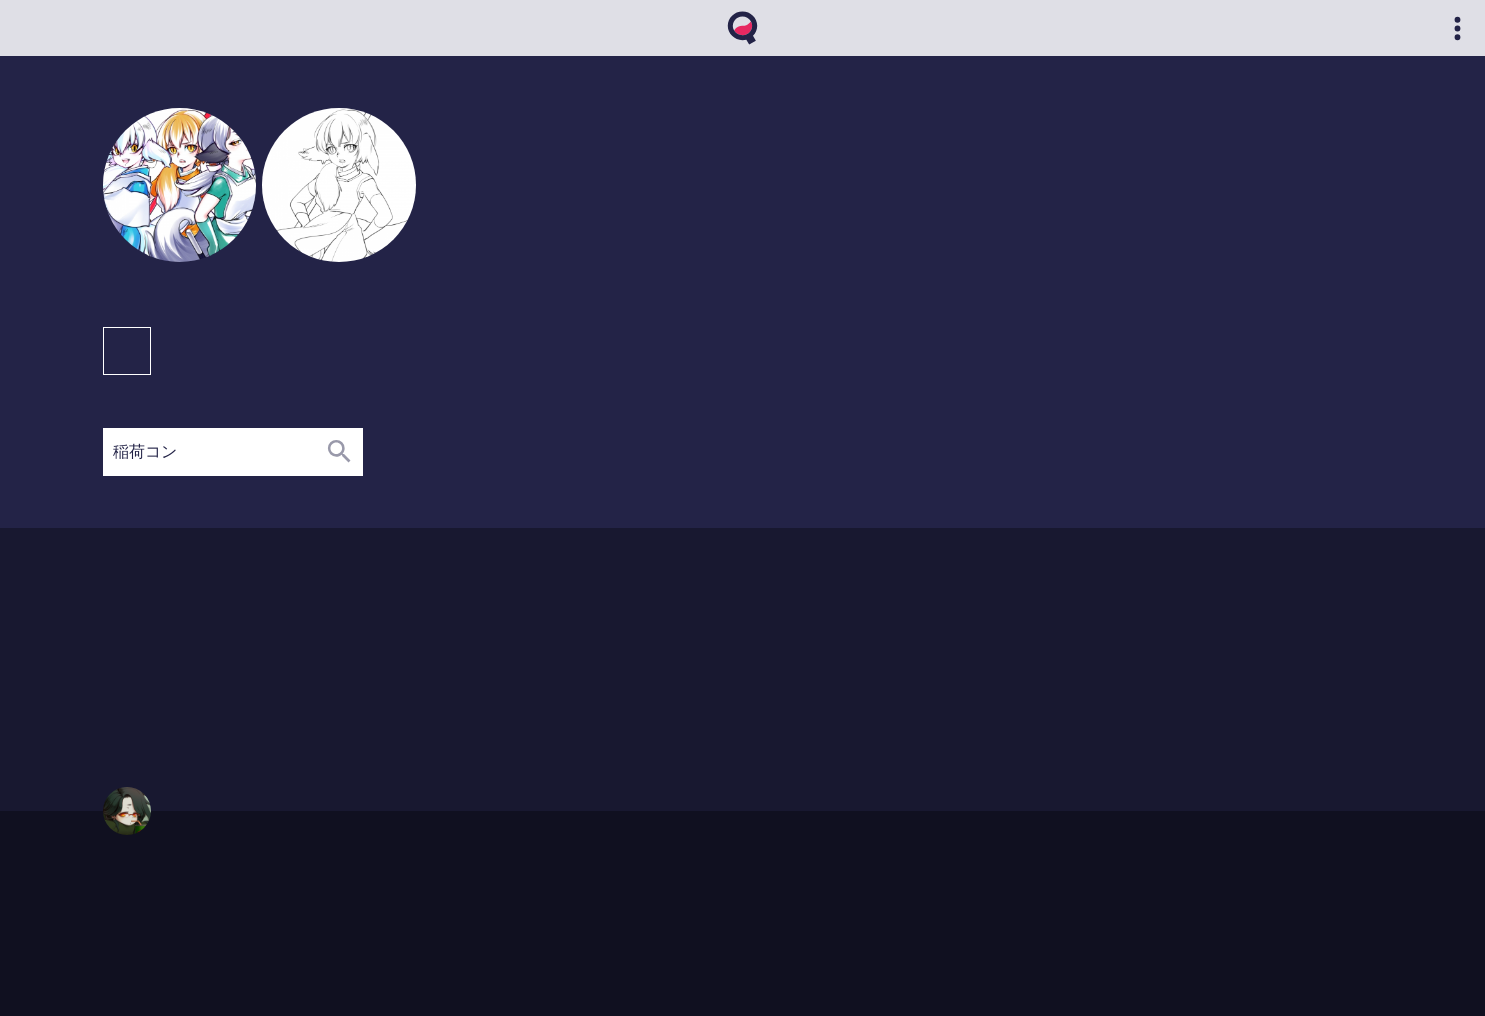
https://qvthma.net (149, 893)
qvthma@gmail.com (154, 912)
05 (217, 650)
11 (258, 669)
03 (177, 650)
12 (278, 669)
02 (157, 650)
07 (258, 688)
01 (157, 669)
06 (237, 688)
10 (298, 706)
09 (237, 650)
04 (197, 650)
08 (217, 669)
